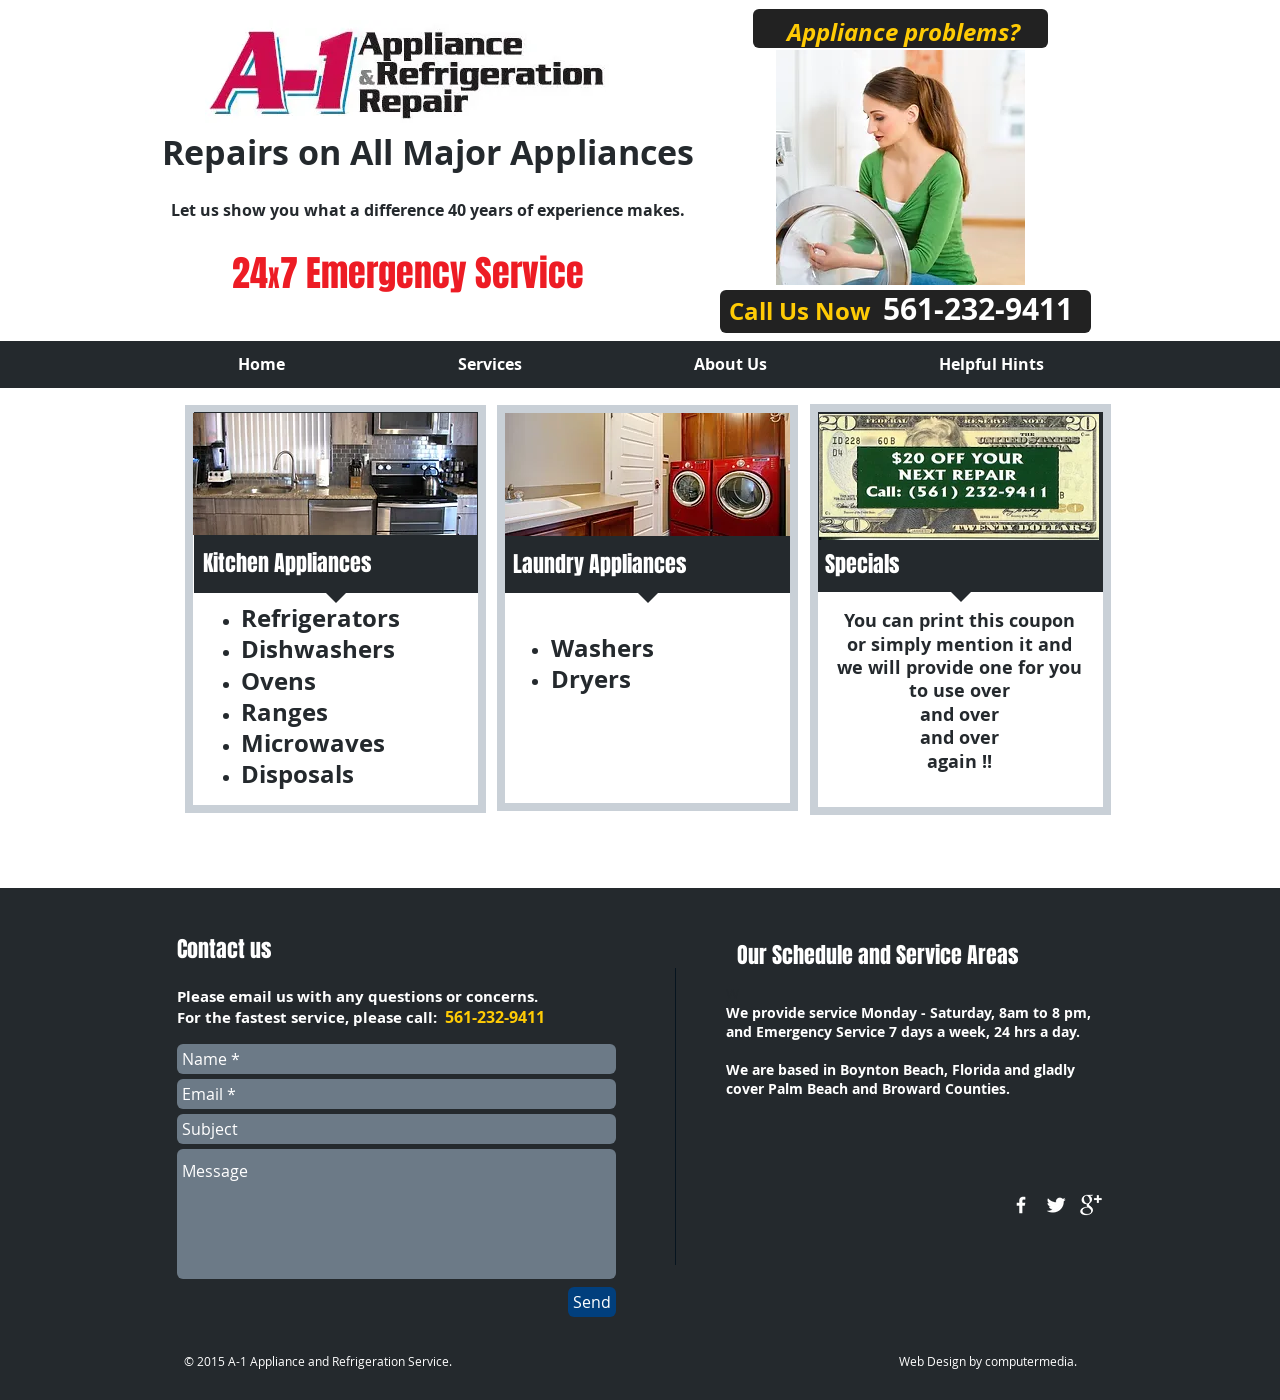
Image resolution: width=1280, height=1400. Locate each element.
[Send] (592, 1302)
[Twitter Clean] (1056, 1205)
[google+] (1091, 1205)
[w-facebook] (1021, 1205)
